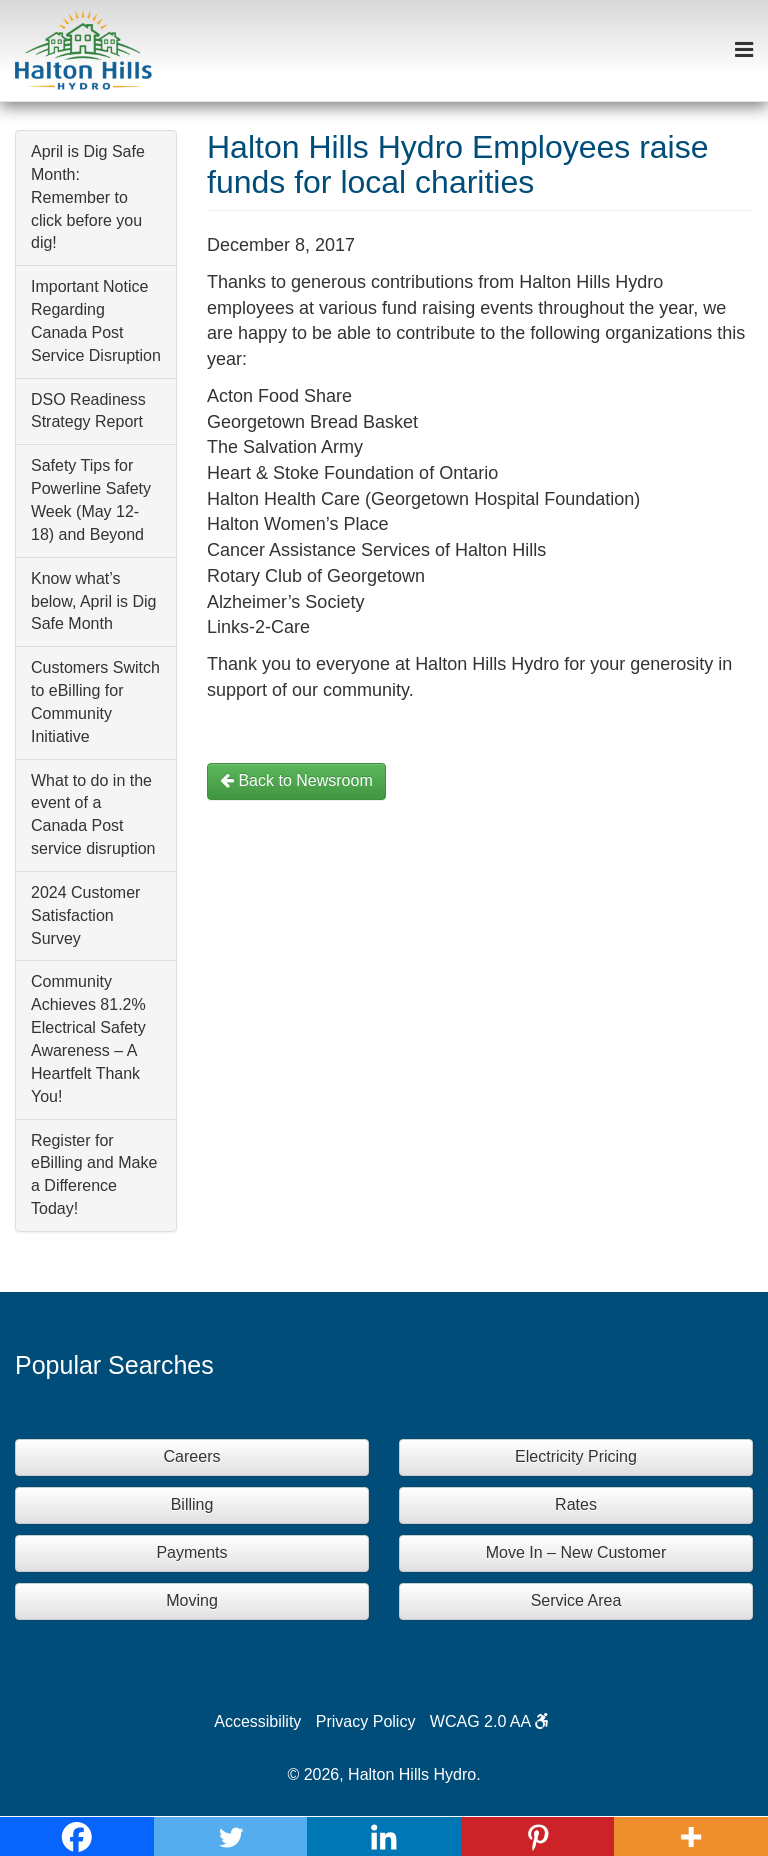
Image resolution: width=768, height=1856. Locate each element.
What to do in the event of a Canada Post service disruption (93, 815)
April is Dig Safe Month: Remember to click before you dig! (88, 197)
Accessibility (257, 1721)
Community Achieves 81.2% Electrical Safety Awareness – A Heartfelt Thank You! (88, 1038)
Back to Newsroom (296, 780)
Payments (191, 1552)
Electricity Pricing (576, 1456)
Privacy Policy (366, 1721)
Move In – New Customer (576, 1552)
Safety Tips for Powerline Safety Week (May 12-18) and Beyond (91, 500)
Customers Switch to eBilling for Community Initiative (95, 702)
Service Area (576, 1600)
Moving (192, 1600)
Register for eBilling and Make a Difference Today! (94, 1175)
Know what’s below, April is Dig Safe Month (93, 601)
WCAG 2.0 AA (489, 1721)
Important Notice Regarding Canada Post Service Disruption (96, 321)
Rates (576, 1504)
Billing (192, 1504)
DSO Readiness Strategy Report (88, 411)
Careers (192, 1456)
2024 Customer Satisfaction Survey (85, 915)
